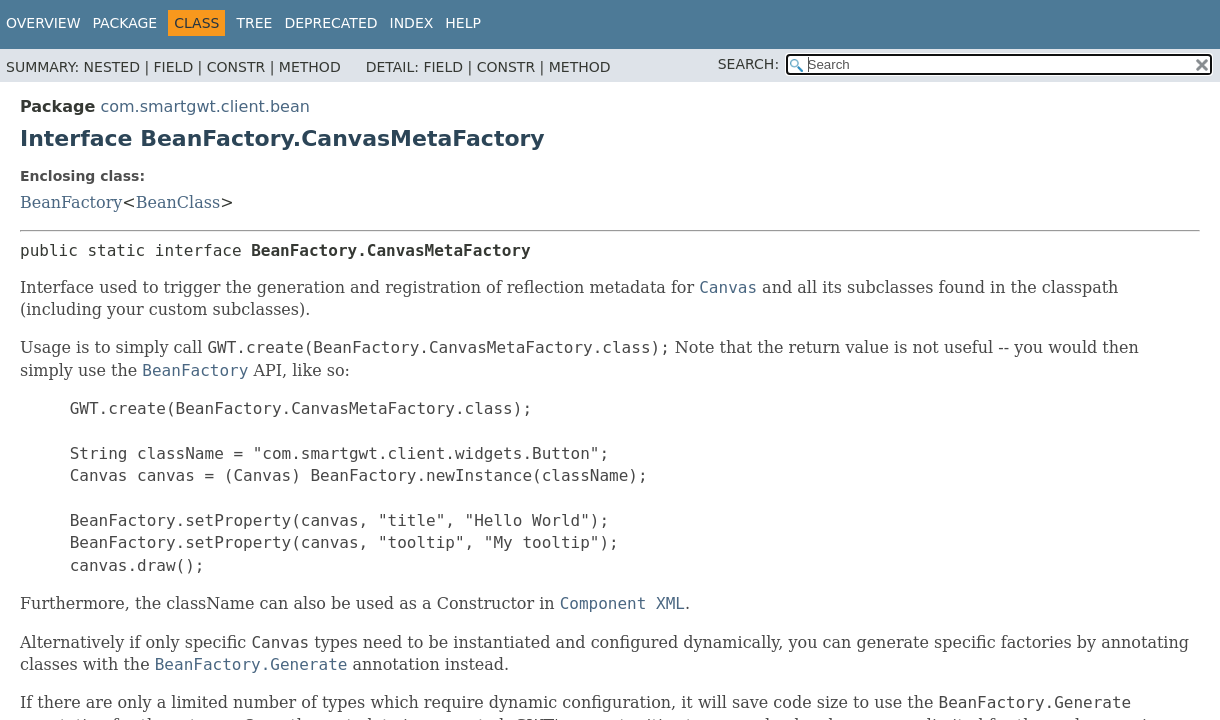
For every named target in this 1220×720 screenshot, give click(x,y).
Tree (254, 23)
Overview (43, 23)
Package (125, 23)
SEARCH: (748, 64)
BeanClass (178, 202)
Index (412, 23)
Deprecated (330, 23)
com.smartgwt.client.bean (204, 106)
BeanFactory (71, 202)
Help (463, 23)
